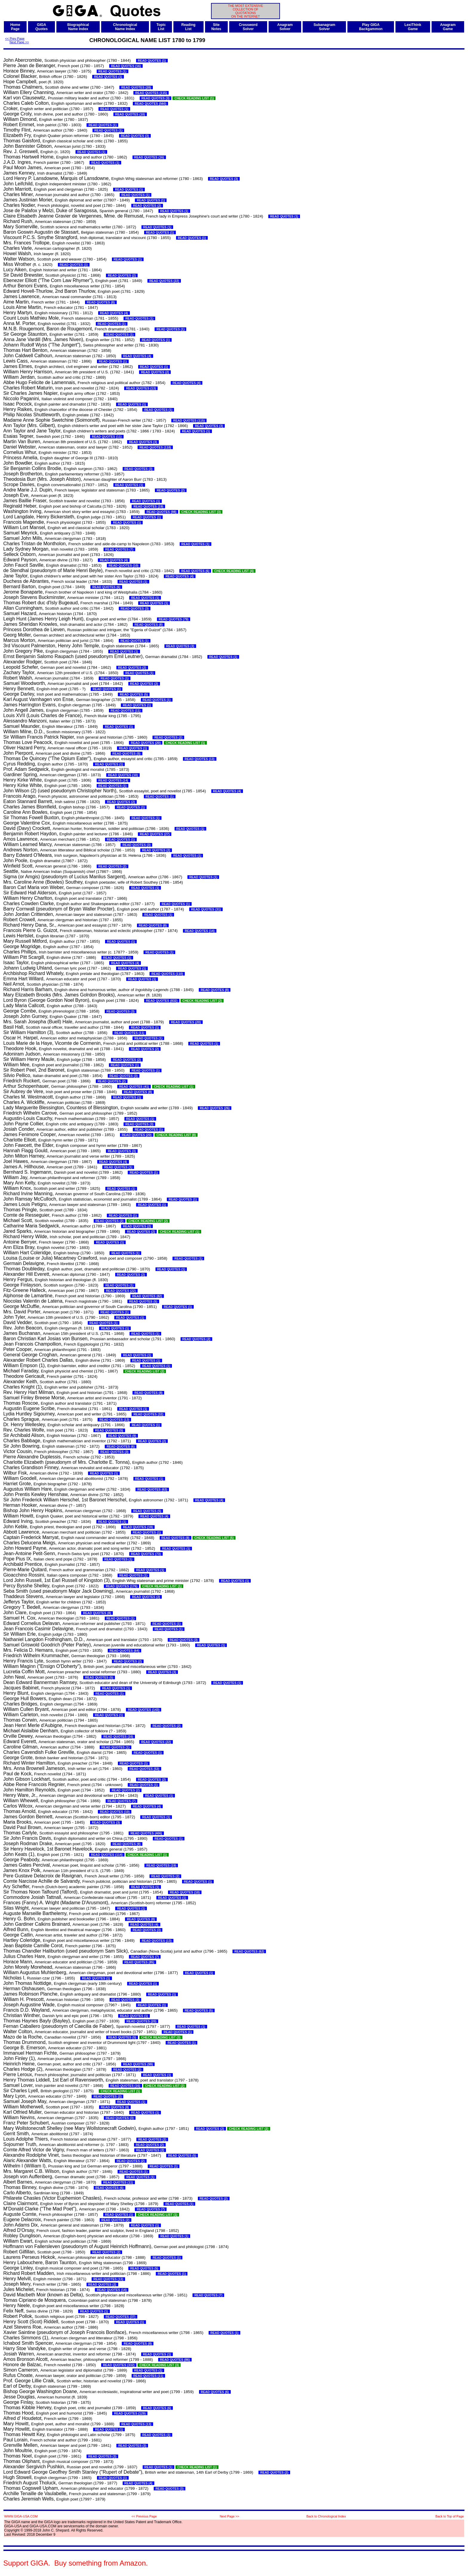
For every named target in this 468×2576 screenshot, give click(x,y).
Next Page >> (19, 42)
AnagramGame (448, 27)
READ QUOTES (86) (175, 2359)
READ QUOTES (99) (138, 2064)
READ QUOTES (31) (206, 909)
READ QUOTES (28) (136, 87)
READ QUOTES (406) (146, 1833)
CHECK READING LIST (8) (176, 1135)
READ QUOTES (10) (130, 114)
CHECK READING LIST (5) (214, 1538)
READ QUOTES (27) (154, 834)
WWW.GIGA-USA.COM (21, 2516)
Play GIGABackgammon (371, 27)
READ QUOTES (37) (120, 2316)
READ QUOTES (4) (114, 313)
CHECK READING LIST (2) (202, 1000)
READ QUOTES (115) (151, 93)
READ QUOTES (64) (124, 1650)
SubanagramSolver (324, 27)
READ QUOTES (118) (155, 447)
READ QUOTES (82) (147, 1296)
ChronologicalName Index (125, 27)
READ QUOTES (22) (164, 281)
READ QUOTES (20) (145, 743)
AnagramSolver (285, 27)
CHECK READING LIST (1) (194, 98)
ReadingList (188, 27)
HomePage (15, 27)
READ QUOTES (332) (118, 2365)
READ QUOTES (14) (113, 780)
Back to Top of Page (449, 2516)
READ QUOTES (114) (106, 1854)
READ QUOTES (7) (119, 549)
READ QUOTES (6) (195, 571)
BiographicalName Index (78, 27)
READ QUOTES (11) (107, 436)
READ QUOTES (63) (152, 1489)
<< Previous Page (144, 2516)
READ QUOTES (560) (150, 103)
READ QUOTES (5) (134, 694)
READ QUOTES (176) (121, 1586)
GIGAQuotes (42, 27)
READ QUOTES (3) (155, 98)
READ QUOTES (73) (146, 1554)
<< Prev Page (14, 38)
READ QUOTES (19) (148, 506)
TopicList (161, 27)
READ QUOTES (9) (122, 1436)
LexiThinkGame (412, 27)
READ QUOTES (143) (143, 1709)
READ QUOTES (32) (148, 1414)
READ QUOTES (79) (173, 619)
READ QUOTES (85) (139, 1962)
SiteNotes (216, 27)
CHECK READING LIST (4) (234, 571)
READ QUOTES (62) (249, 1951)
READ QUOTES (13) (141, 388)
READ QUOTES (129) (129, 2413)
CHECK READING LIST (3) (201, 512)
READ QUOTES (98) (161, 512)
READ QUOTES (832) (161, 1000)
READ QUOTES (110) (167, 974)
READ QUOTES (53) (144, 1769)
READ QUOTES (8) (101, 302)
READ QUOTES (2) (147, 205)
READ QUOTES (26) (214, 1108)
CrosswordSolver (248, 27)
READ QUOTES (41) (134, 1086)
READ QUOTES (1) (152, 60)
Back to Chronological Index (326, 2516)
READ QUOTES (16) (126, 66)
